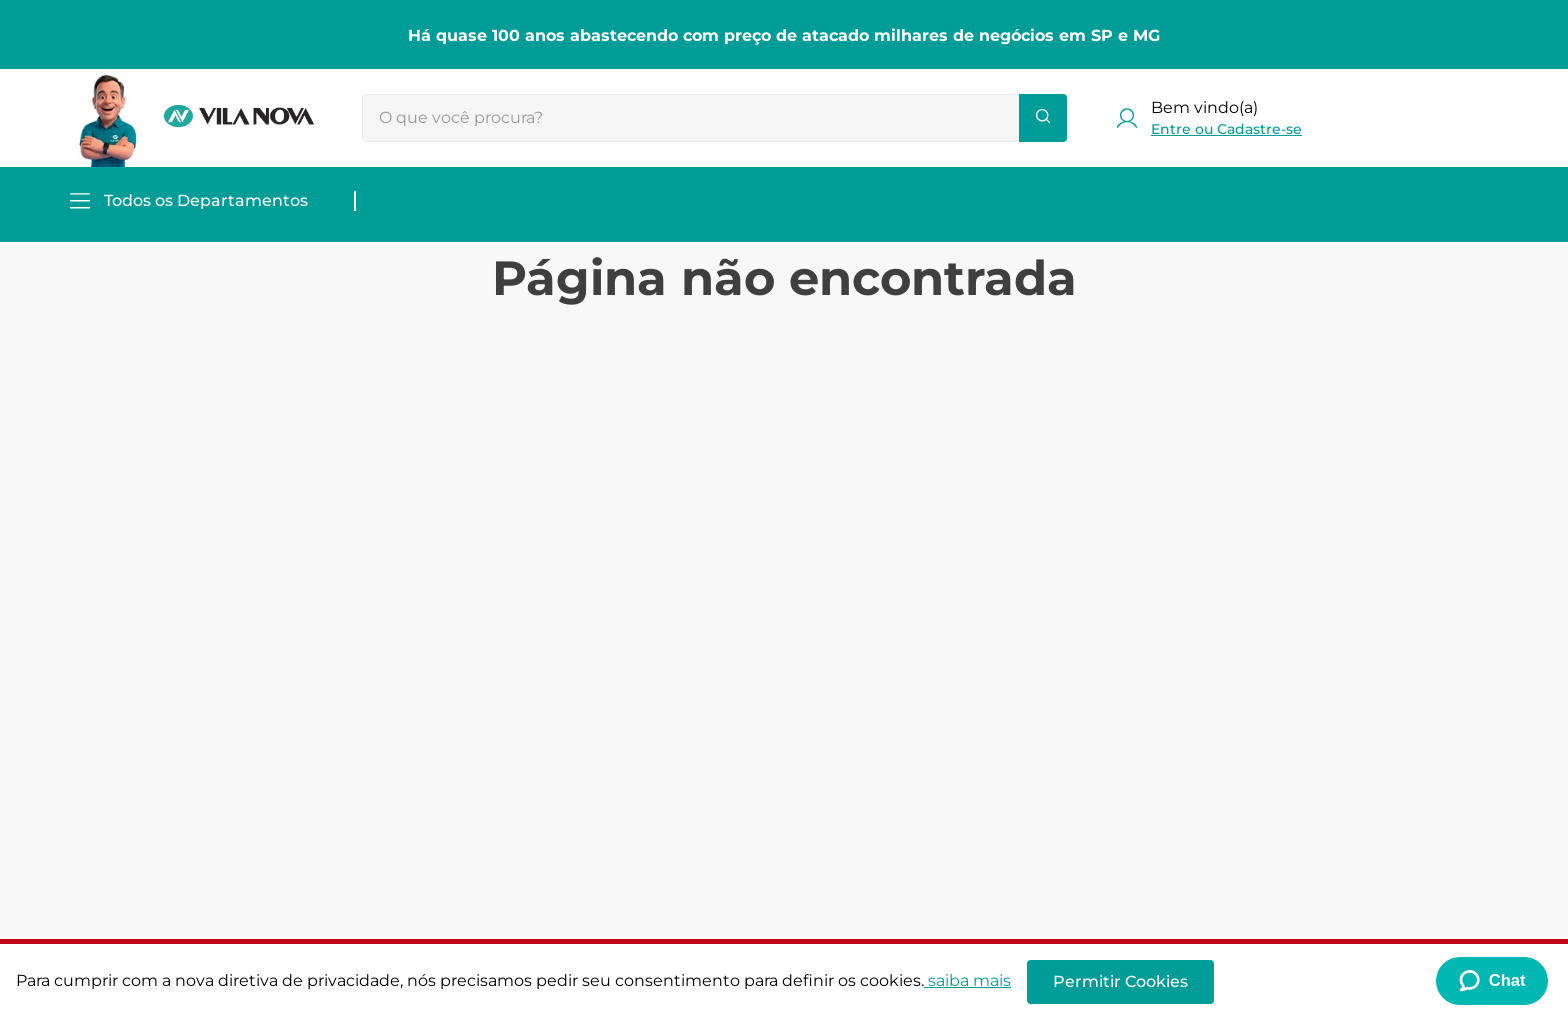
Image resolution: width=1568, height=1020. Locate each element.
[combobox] (714, 118)
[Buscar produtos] (1043, 118)
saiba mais (967, 980)
